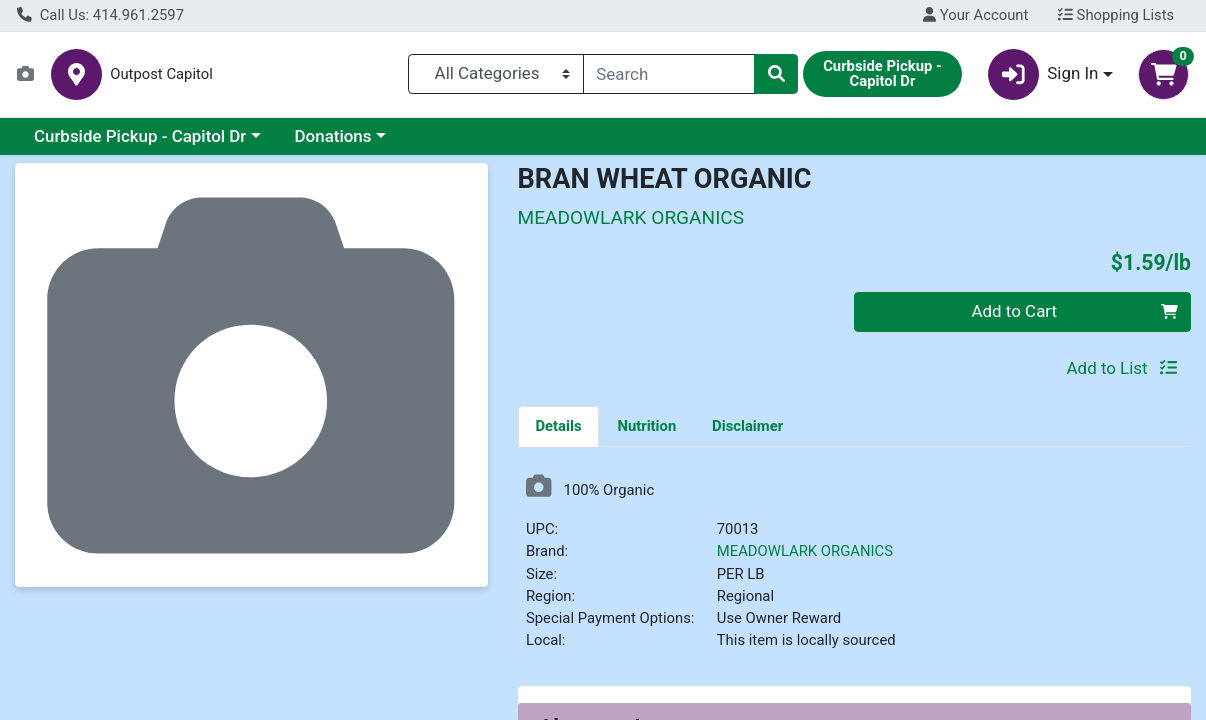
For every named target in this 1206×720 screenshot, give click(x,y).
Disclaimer (747, 426)
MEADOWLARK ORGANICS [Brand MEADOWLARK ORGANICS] (805, 551)
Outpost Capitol (161, 74)
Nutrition (646, 426)
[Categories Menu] (496, 74)
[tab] (559, 426)
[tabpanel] (855, 571)
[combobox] (669, 74)
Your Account (975, 15)
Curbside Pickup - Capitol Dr (140, 136)
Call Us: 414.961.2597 (100, 15)
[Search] (669, 74)
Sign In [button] (1043, 74)
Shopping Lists (1116, 15)
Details (558, 426)
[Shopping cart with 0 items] (1163, 74)
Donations (333, 136)
